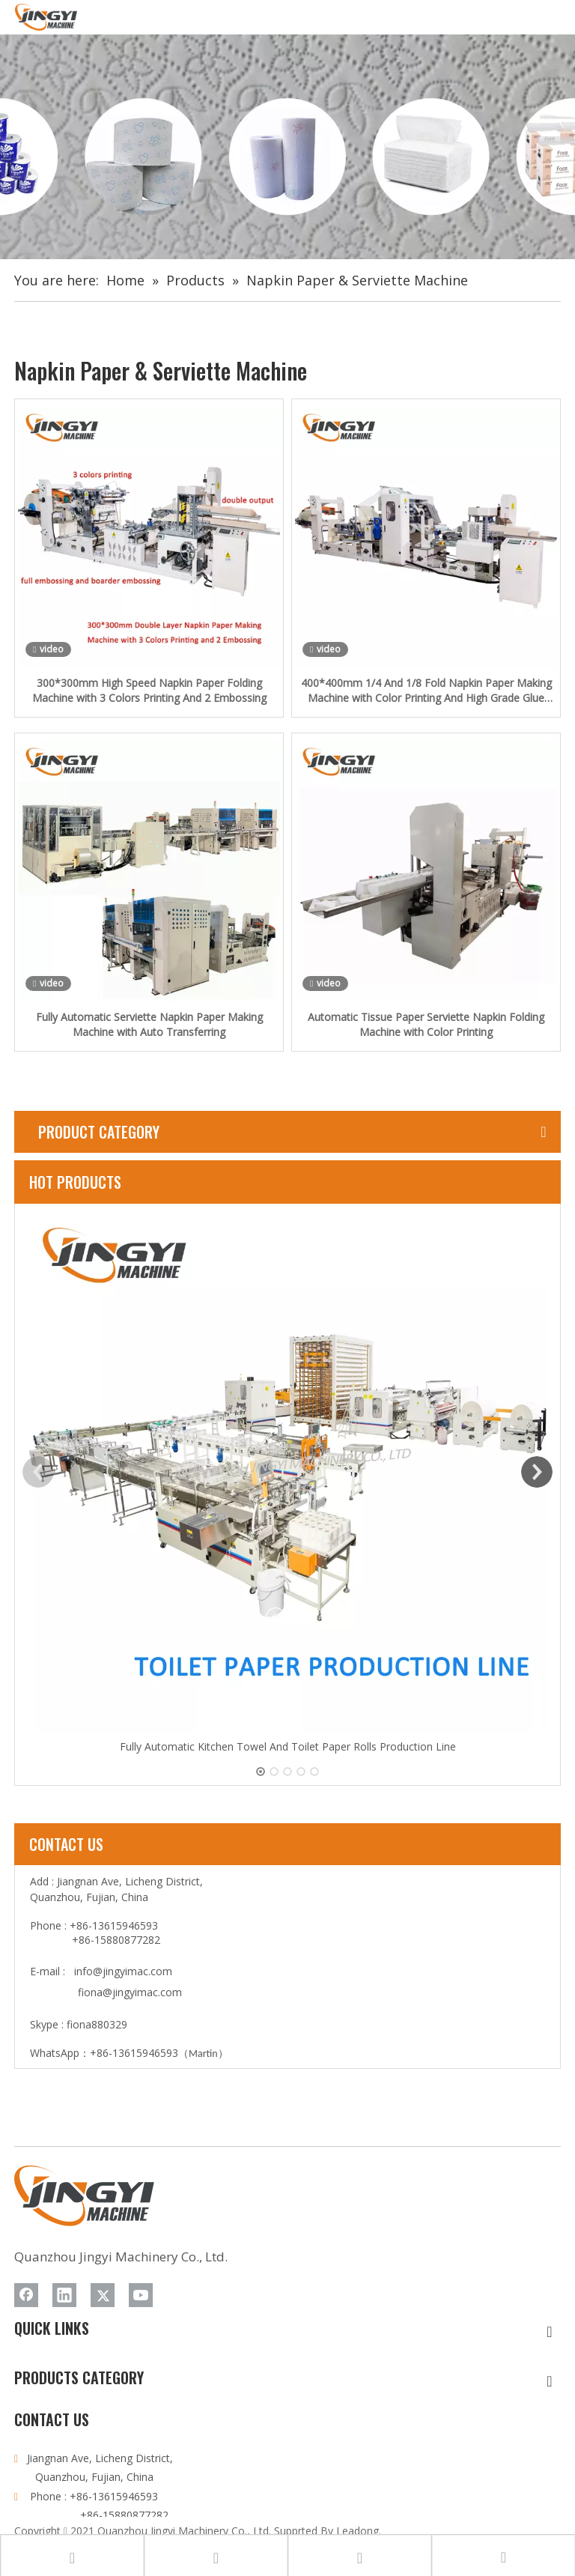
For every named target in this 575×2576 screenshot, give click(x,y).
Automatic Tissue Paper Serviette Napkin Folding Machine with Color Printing (426, 1024)
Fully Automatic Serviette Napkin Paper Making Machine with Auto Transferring (149, 1024)
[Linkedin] (64, 2295)
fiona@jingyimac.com (130, 1992)
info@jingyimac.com (123, 1971)
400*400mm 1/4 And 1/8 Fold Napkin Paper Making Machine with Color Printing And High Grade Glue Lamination (426, 691)
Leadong (357, 2531)
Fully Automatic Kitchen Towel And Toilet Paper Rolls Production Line (288, 1746)
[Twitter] (103, 2295)
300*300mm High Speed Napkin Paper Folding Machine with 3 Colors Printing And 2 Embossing (149, 690)
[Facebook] (26, 2295)
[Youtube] (141, 2295)
